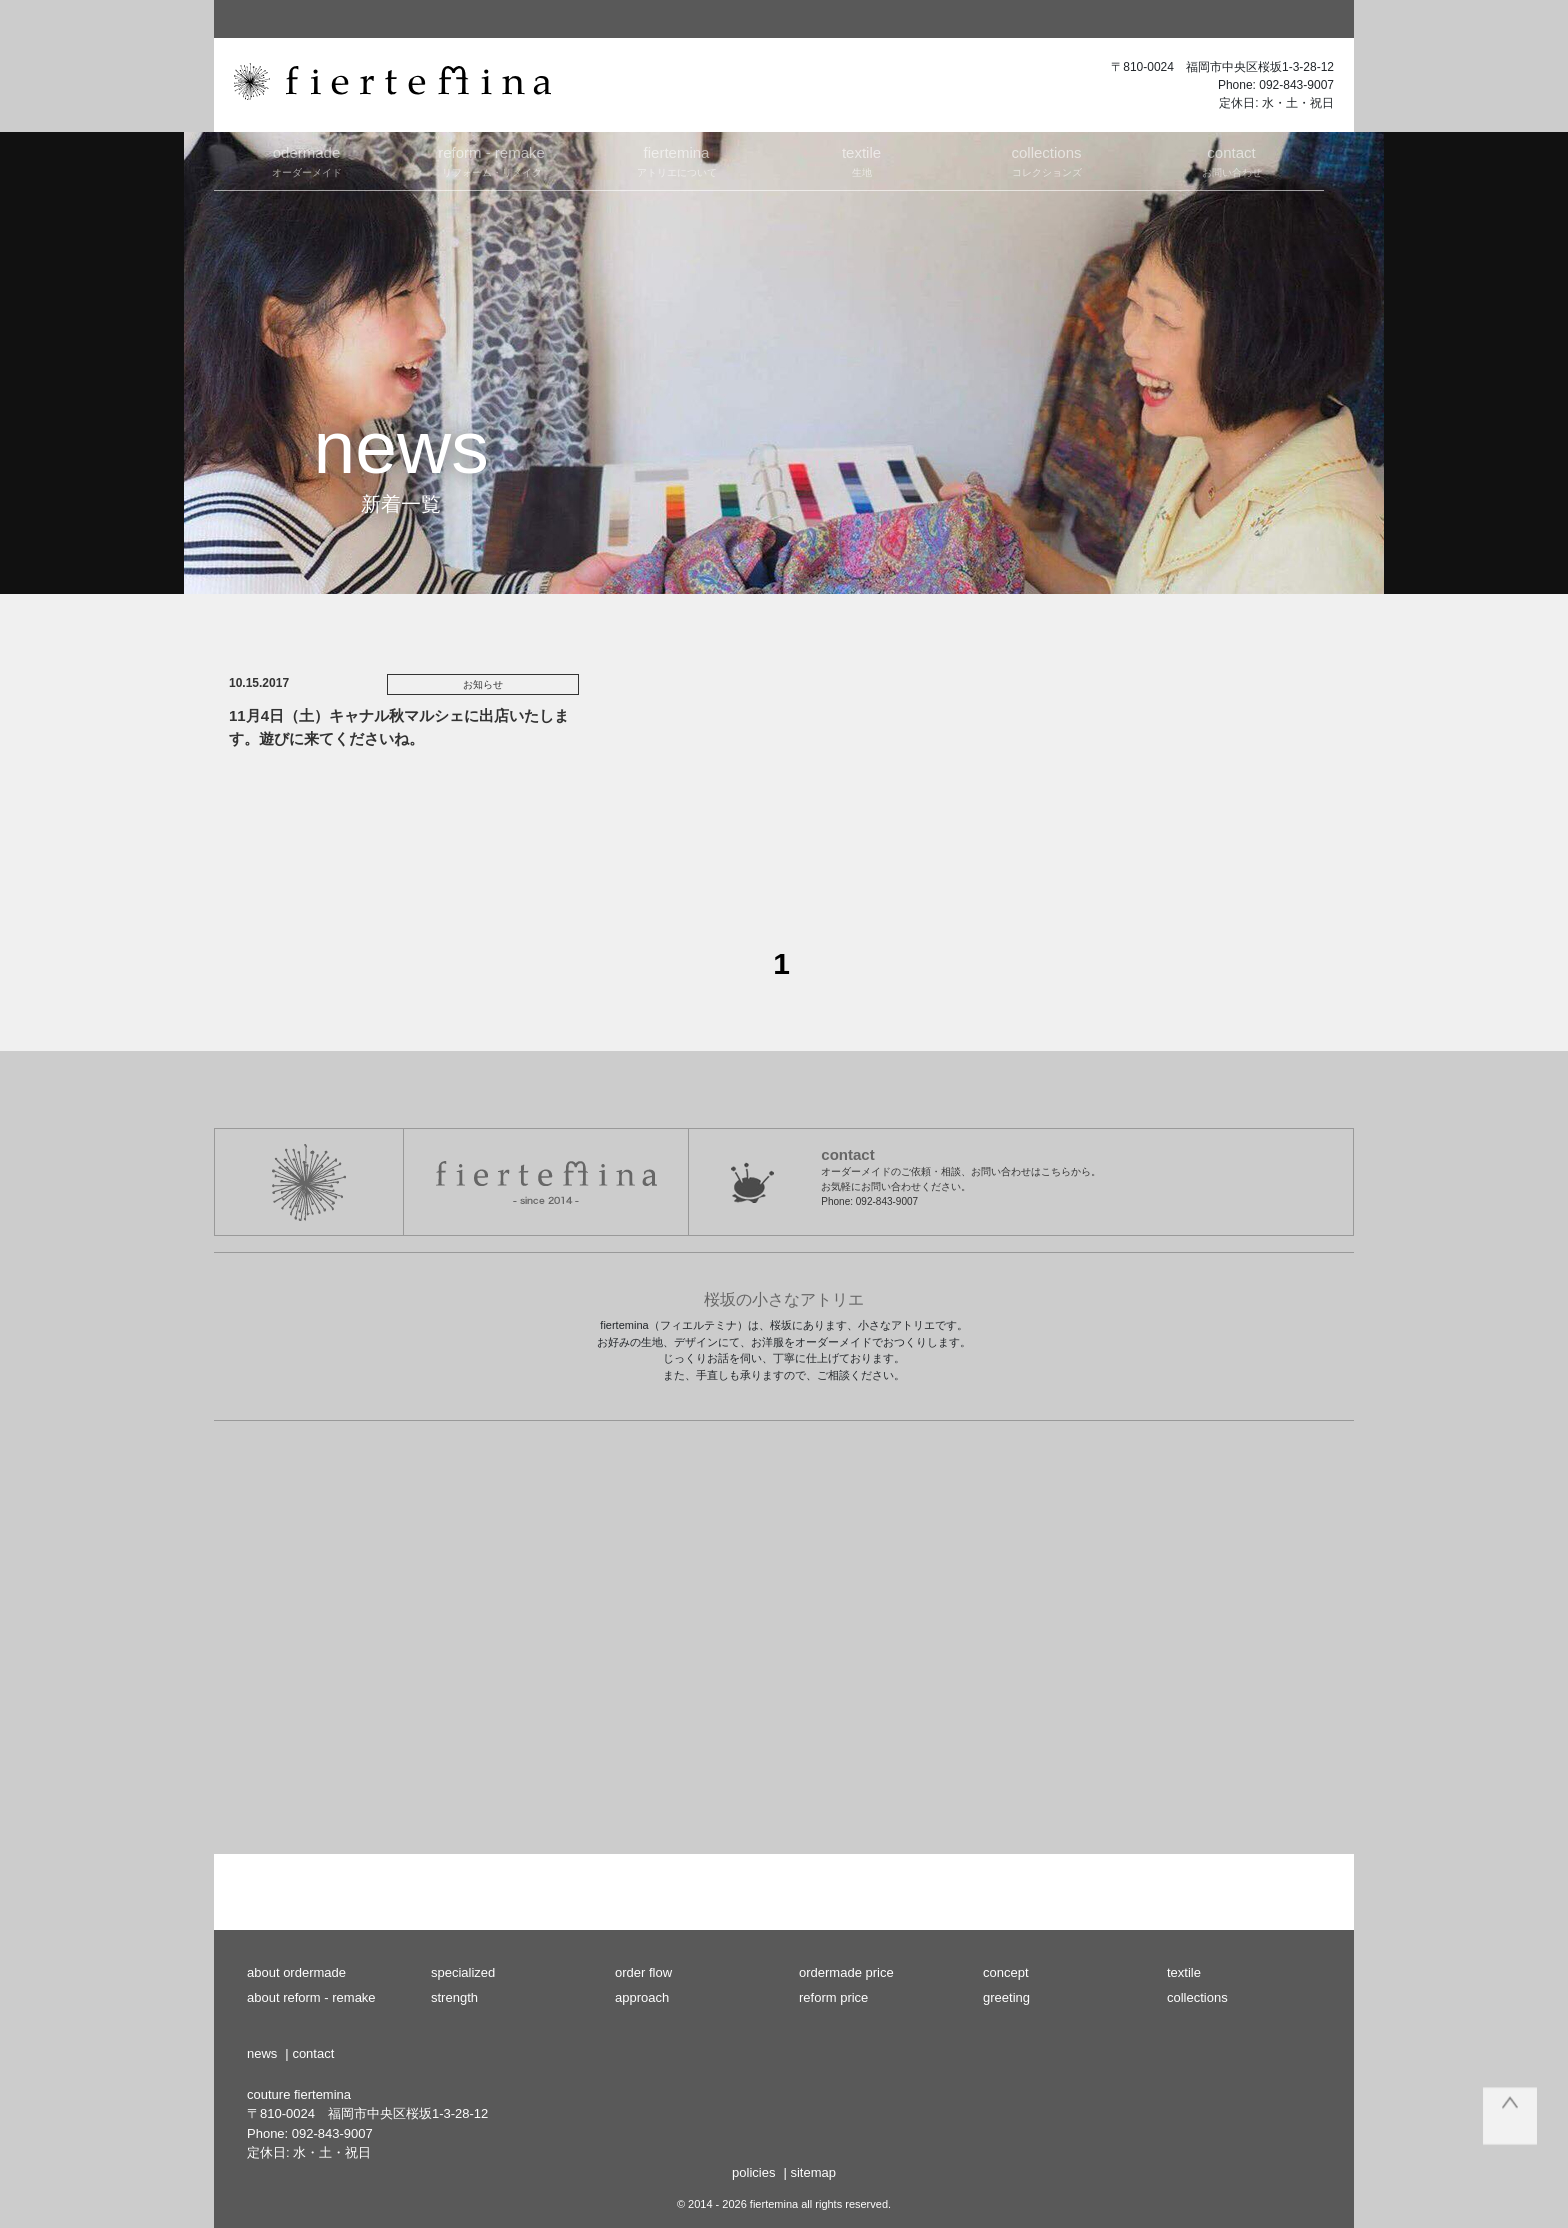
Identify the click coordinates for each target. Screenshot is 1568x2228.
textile (1184, 1972)
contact (313, 2053)
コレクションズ (1046, 160)
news (262, 2053)
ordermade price (846, 1972)
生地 (861, 160)
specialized (463, 1972)
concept (1006, 1972)
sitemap (813, 2172)
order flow (643, 1972)
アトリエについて (676, 160)
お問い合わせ (1231, 160)
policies (753, 2172)
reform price (833, 1997)
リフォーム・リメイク (491, 160)
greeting (1006, 1997)
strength (454, 1997)
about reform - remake (311, 1997)
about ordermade (296, 1972)
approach (642, 1997)
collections (1197, 1997)
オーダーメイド (306, 160)
